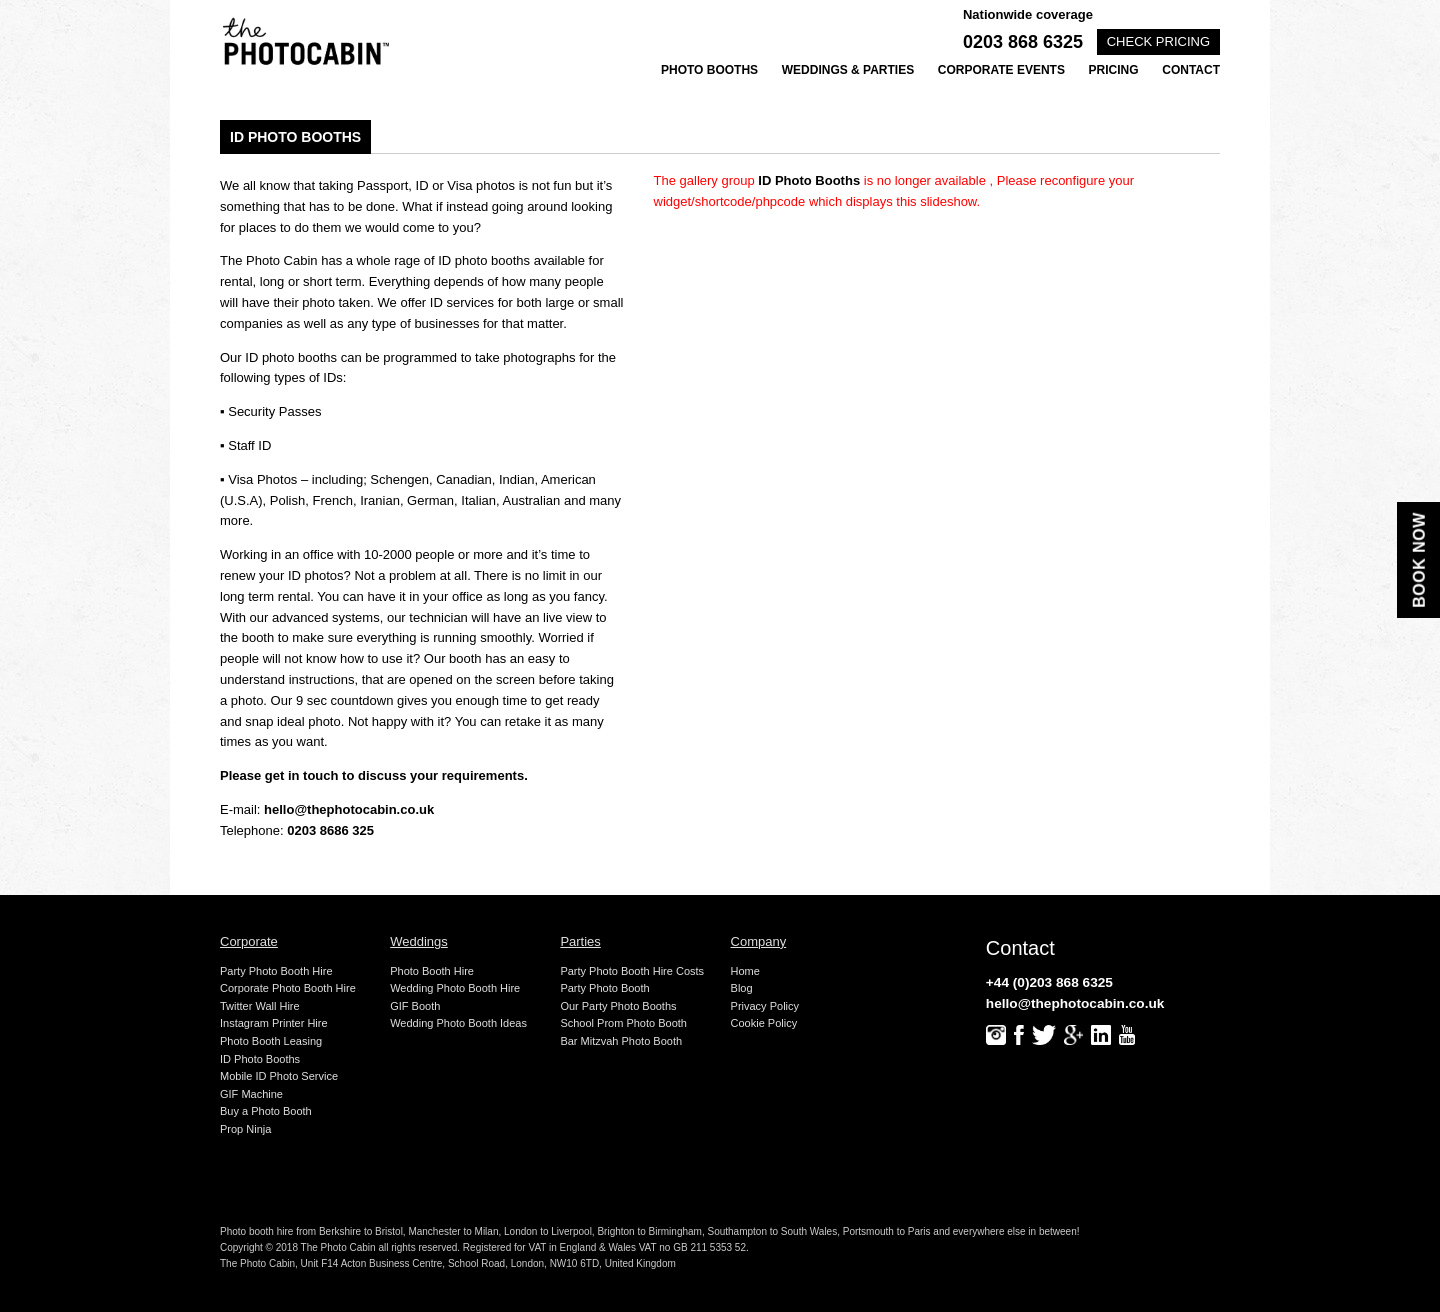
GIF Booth (415, 1006)
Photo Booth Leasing (271, 1041)
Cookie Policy (764, 1023)
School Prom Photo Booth (623, 1023)
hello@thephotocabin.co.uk (349, 809)
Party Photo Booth (604, 988)
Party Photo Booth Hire (276, 971)
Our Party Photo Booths (618, 1006)
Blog (742, 988)
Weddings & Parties (848, 70)
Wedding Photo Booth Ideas (458, 1023)
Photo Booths (709, 70)
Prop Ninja (245, 1129)
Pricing (1114, 70)
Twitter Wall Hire (260, 1006)
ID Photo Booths (260, 1059)
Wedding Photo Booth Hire (455, 988)
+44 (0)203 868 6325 (1049, 982)
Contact (1191, 70)
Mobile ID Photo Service (279, 1076)
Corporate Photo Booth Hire (288, 988)
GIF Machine (251, 1094)
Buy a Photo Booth (266, 1111)
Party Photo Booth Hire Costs (632, 971)
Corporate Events (1001, 70)
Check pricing (1158, 41)
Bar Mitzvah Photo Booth (621, 1041)
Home (745, 971)
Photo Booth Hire (432, 971)
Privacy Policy (765, 1006)
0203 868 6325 (1023, 42)
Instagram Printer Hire (274, 1023)
